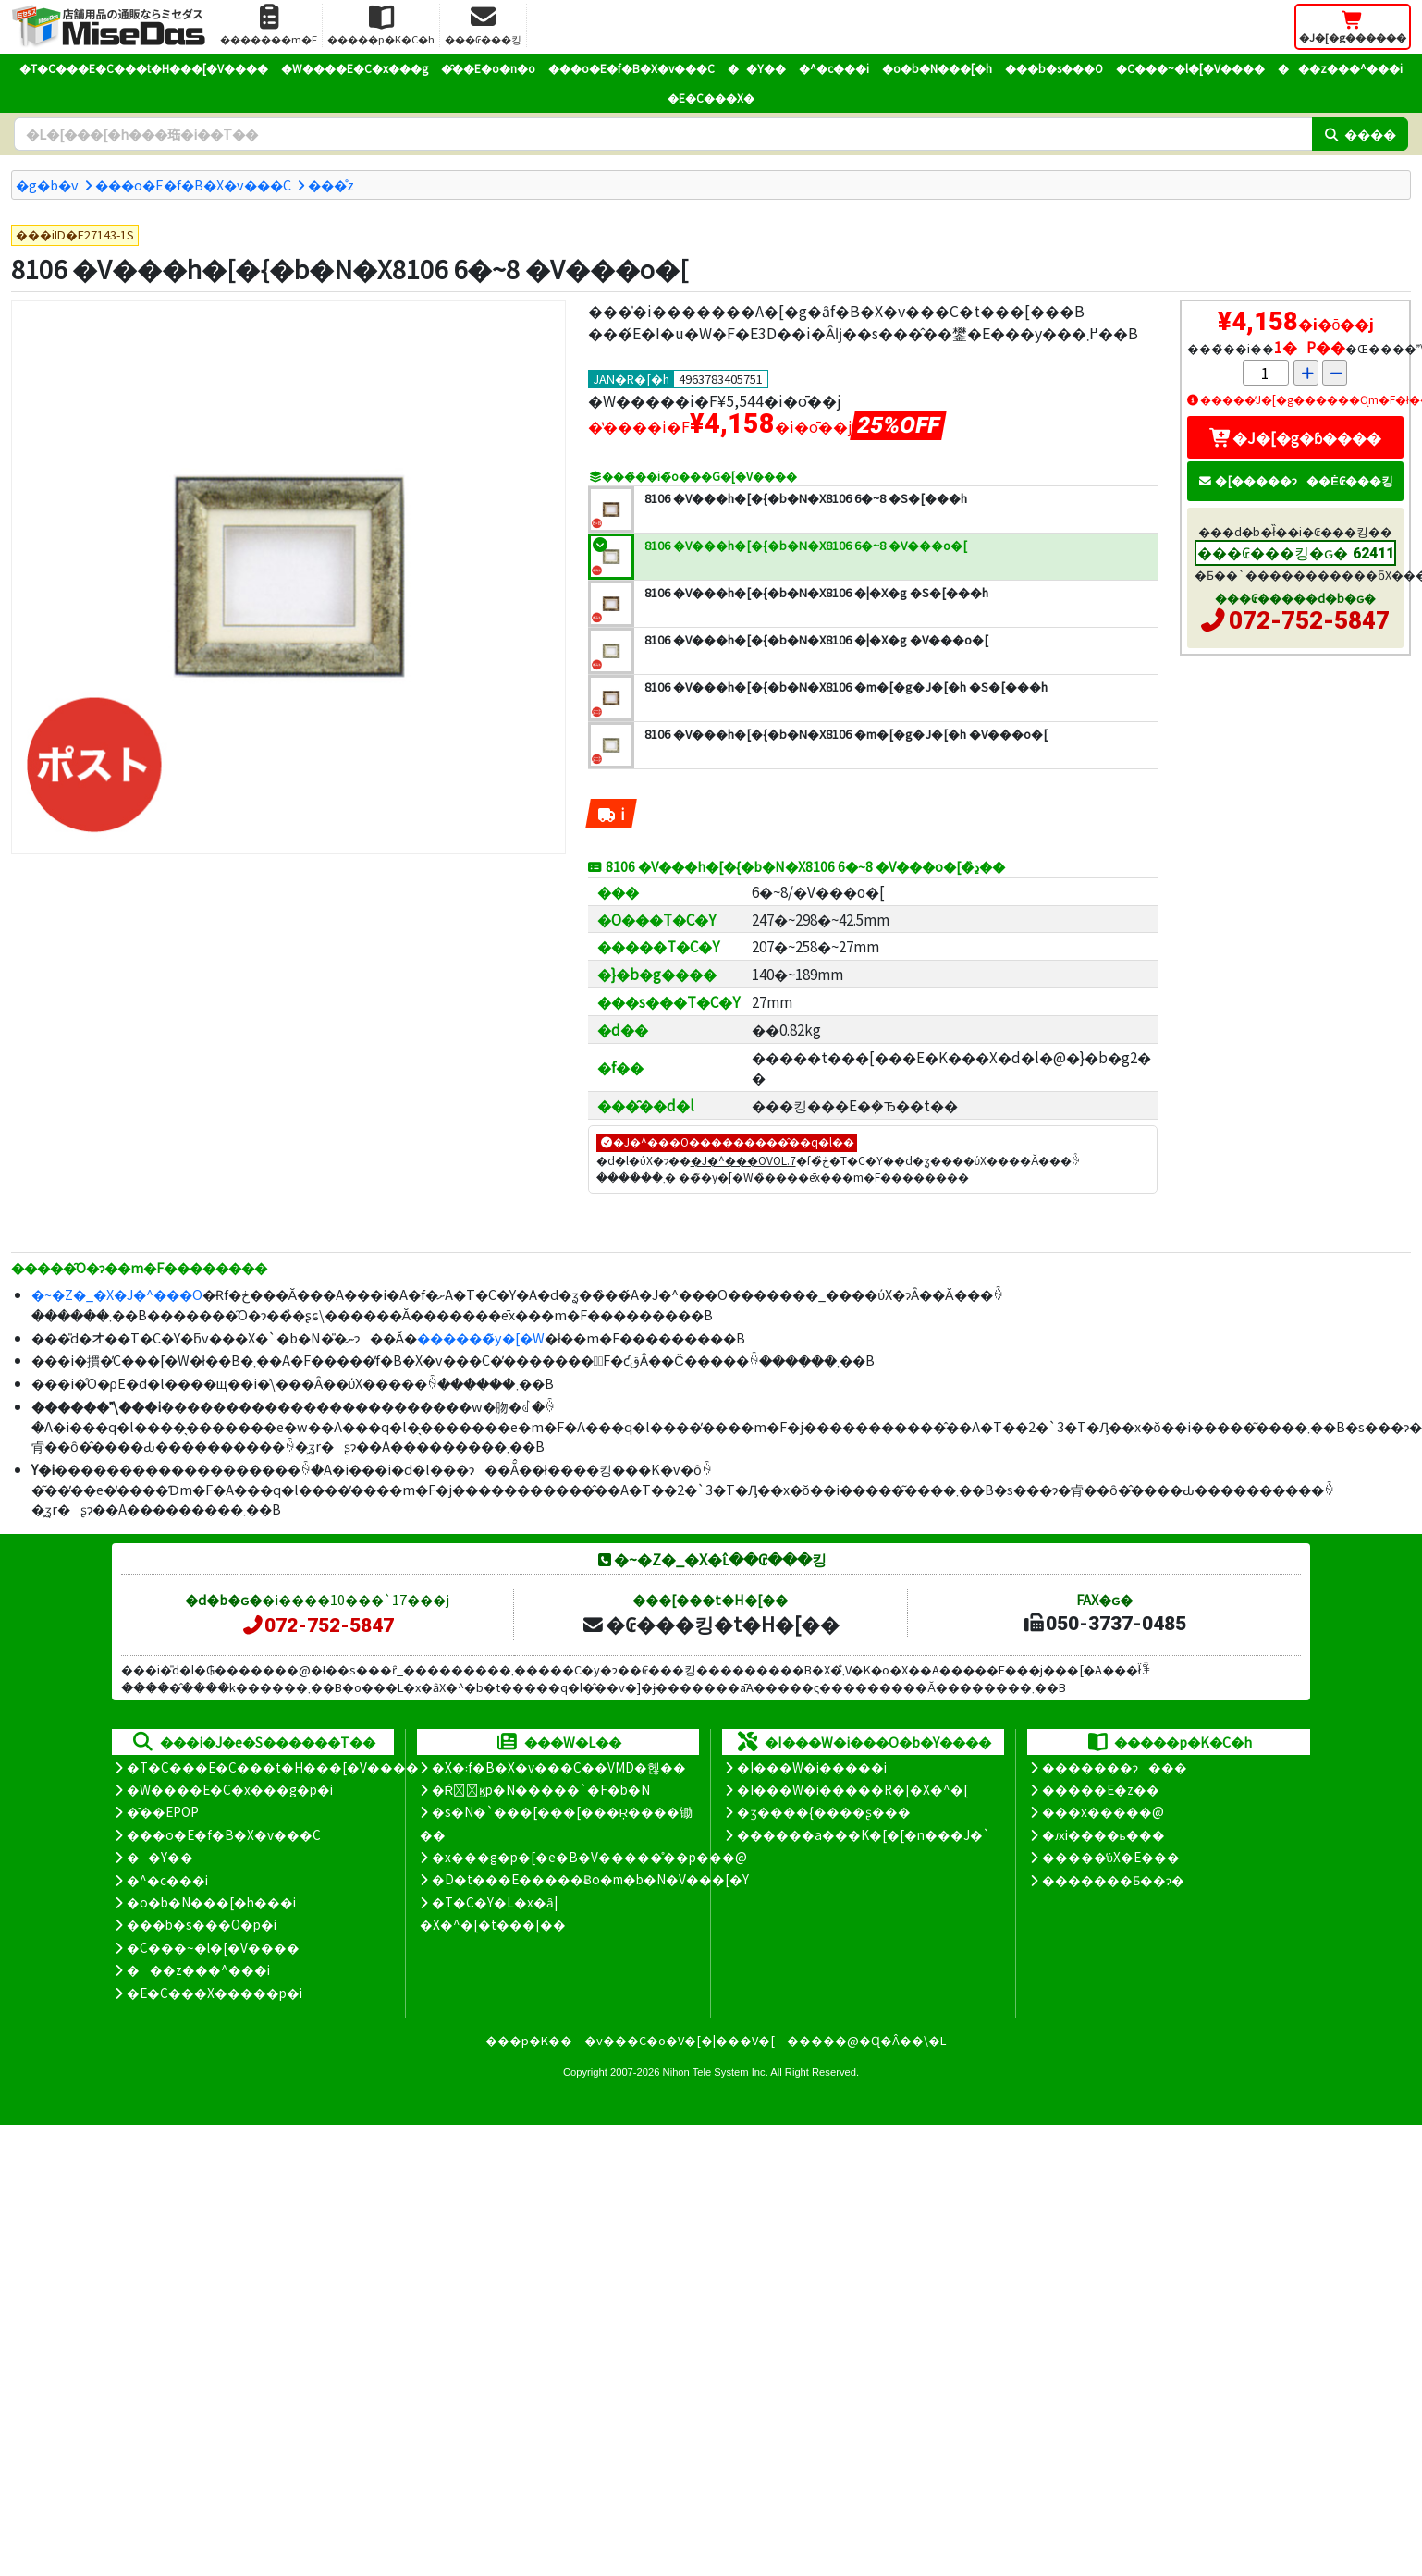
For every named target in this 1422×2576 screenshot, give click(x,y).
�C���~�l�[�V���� (1190, 68)
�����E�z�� (1100, 1789)
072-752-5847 (1309, 620)
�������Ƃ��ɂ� (1113, 1880)
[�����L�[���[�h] (663, 134)
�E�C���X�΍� (711, 97)
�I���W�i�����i (812, 1767)
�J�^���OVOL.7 (743, 1160)
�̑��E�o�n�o (488, 68)
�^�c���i (834, 68)
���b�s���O (1054, 68)
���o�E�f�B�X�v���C (631, 68)
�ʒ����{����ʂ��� (824, 1811)
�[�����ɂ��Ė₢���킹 (1295, 480)
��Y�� (757, 68)
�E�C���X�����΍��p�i (214, 1992)
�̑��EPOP (163, 1811)
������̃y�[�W (481, 1337)
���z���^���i (1340, 68)
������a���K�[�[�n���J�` (863, 1834)
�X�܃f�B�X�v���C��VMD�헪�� (559, 1767)
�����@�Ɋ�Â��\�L (866, 2040)
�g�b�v (47, 184)
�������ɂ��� (1114, 1767)
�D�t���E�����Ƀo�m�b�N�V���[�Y (590, 1879)
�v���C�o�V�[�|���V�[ (679, 2040)
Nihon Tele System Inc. (715, 2072)
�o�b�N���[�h (937, 68)
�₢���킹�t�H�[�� (711, 1624)
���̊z (331, 184)
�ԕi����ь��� (1103, 1834)
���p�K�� (528, 2040)
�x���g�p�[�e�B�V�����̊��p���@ (589, 1856)
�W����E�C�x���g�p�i (230, 1789)
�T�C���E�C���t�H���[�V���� (143, 68)
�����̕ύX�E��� (1111, 1856)
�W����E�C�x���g (354, 68)
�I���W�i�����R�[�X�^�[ (852, 1789)
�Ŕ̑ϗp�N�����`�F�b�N (541, 1789)
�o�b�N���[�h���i (211, 1902)
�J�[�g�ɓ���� (1295, 437)
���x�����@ (1103, 1811)
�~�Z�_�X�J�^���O (116, 1294)
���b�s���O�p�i (201, 1924)
